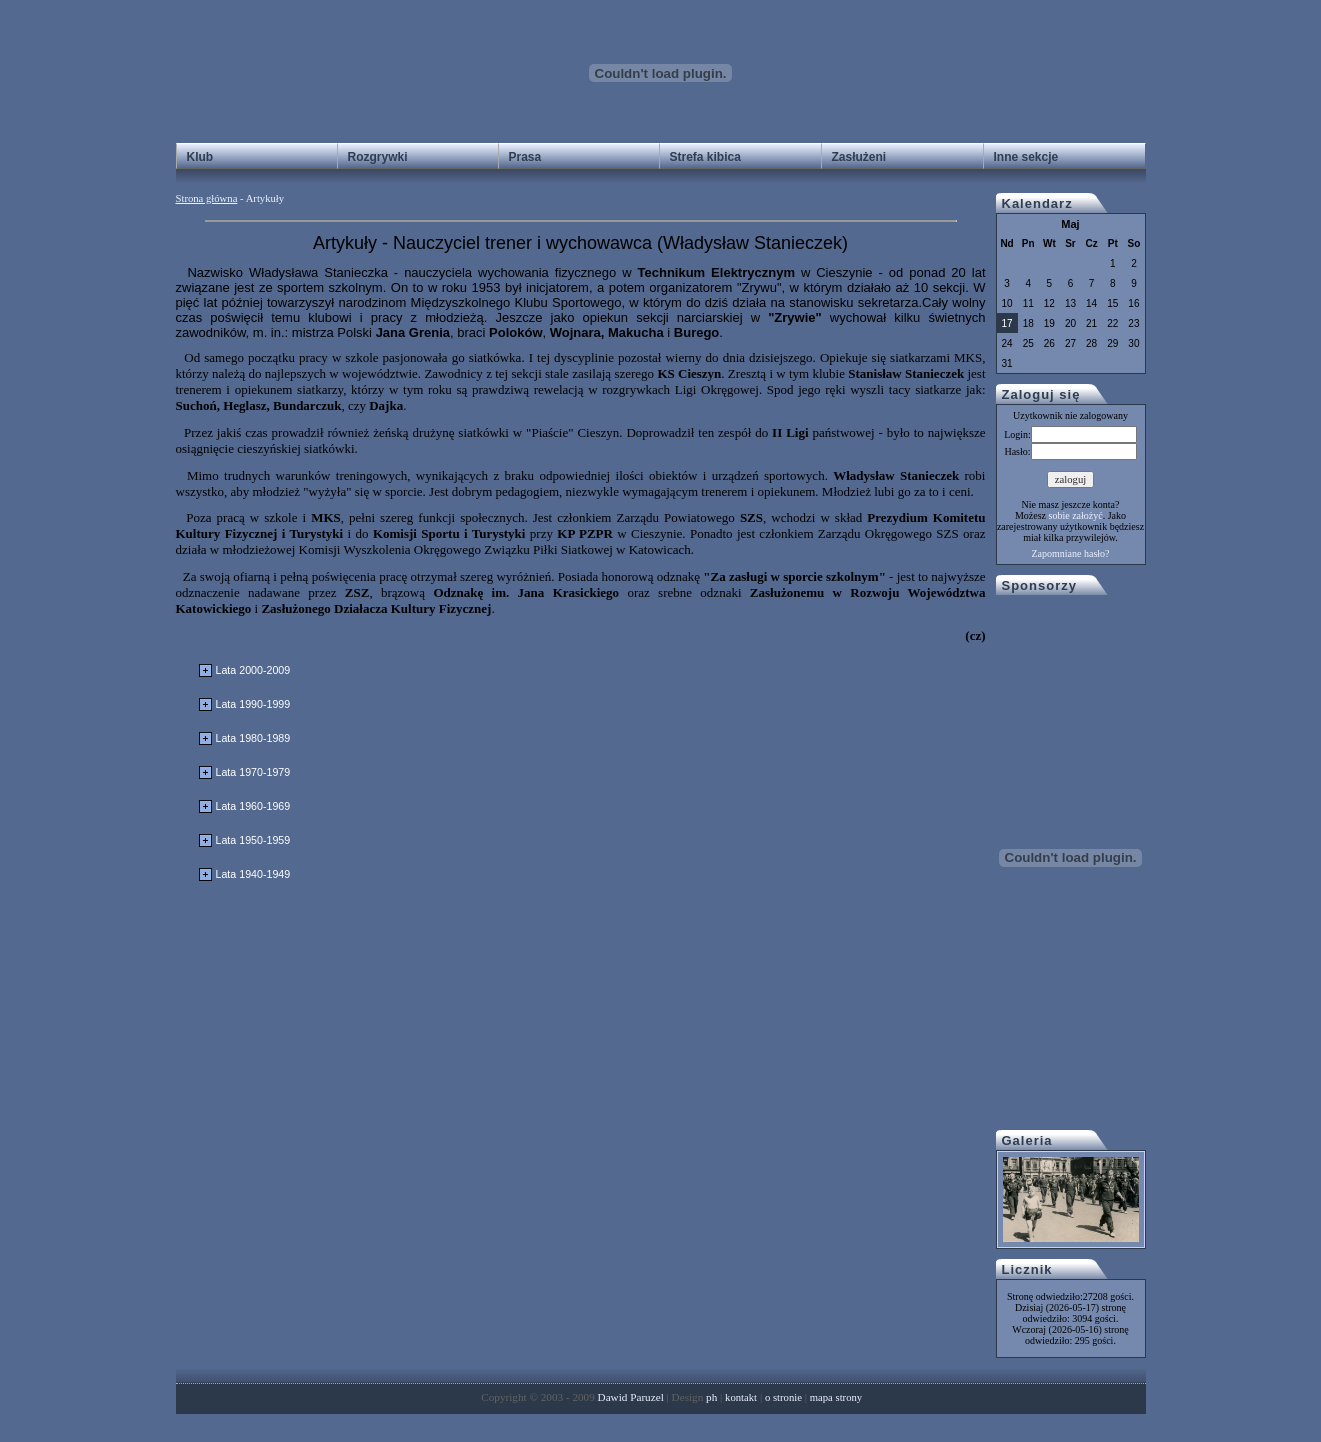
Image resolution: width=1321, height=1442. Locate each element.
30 (1133, 343)
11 (1028, 303)
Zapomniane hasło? (1070, 553)
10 (1007, 303)
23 (1133, 323)
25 (1028, 343)
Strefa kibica (705, 157)
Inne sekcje (1026, 157)
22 (1112, 323)
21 (1091, 323)
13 (1070, 303)
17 (1007, 323)
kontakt (741, 1397)
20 (1070, 323)
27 (1070, 343)
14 (1091, 303)
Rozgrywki (378, 157)
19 (1049, 323)
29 (1112, 343)
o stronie (783, 1397)
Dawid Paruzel (631, 1397)
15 (1112, 303)
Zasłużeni (859, 157)
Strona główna (207, 198)
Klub (200, 157)
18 (1028, 323)
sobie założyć (1076, 515)
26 (1049, 343)
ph (711, 1397)
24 (1007, 343)
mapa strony (836, 1397)
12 (1049, 303)
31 (1007, 363)
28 (1091, 343)
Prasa (525, 157)
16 (1133, 303)
